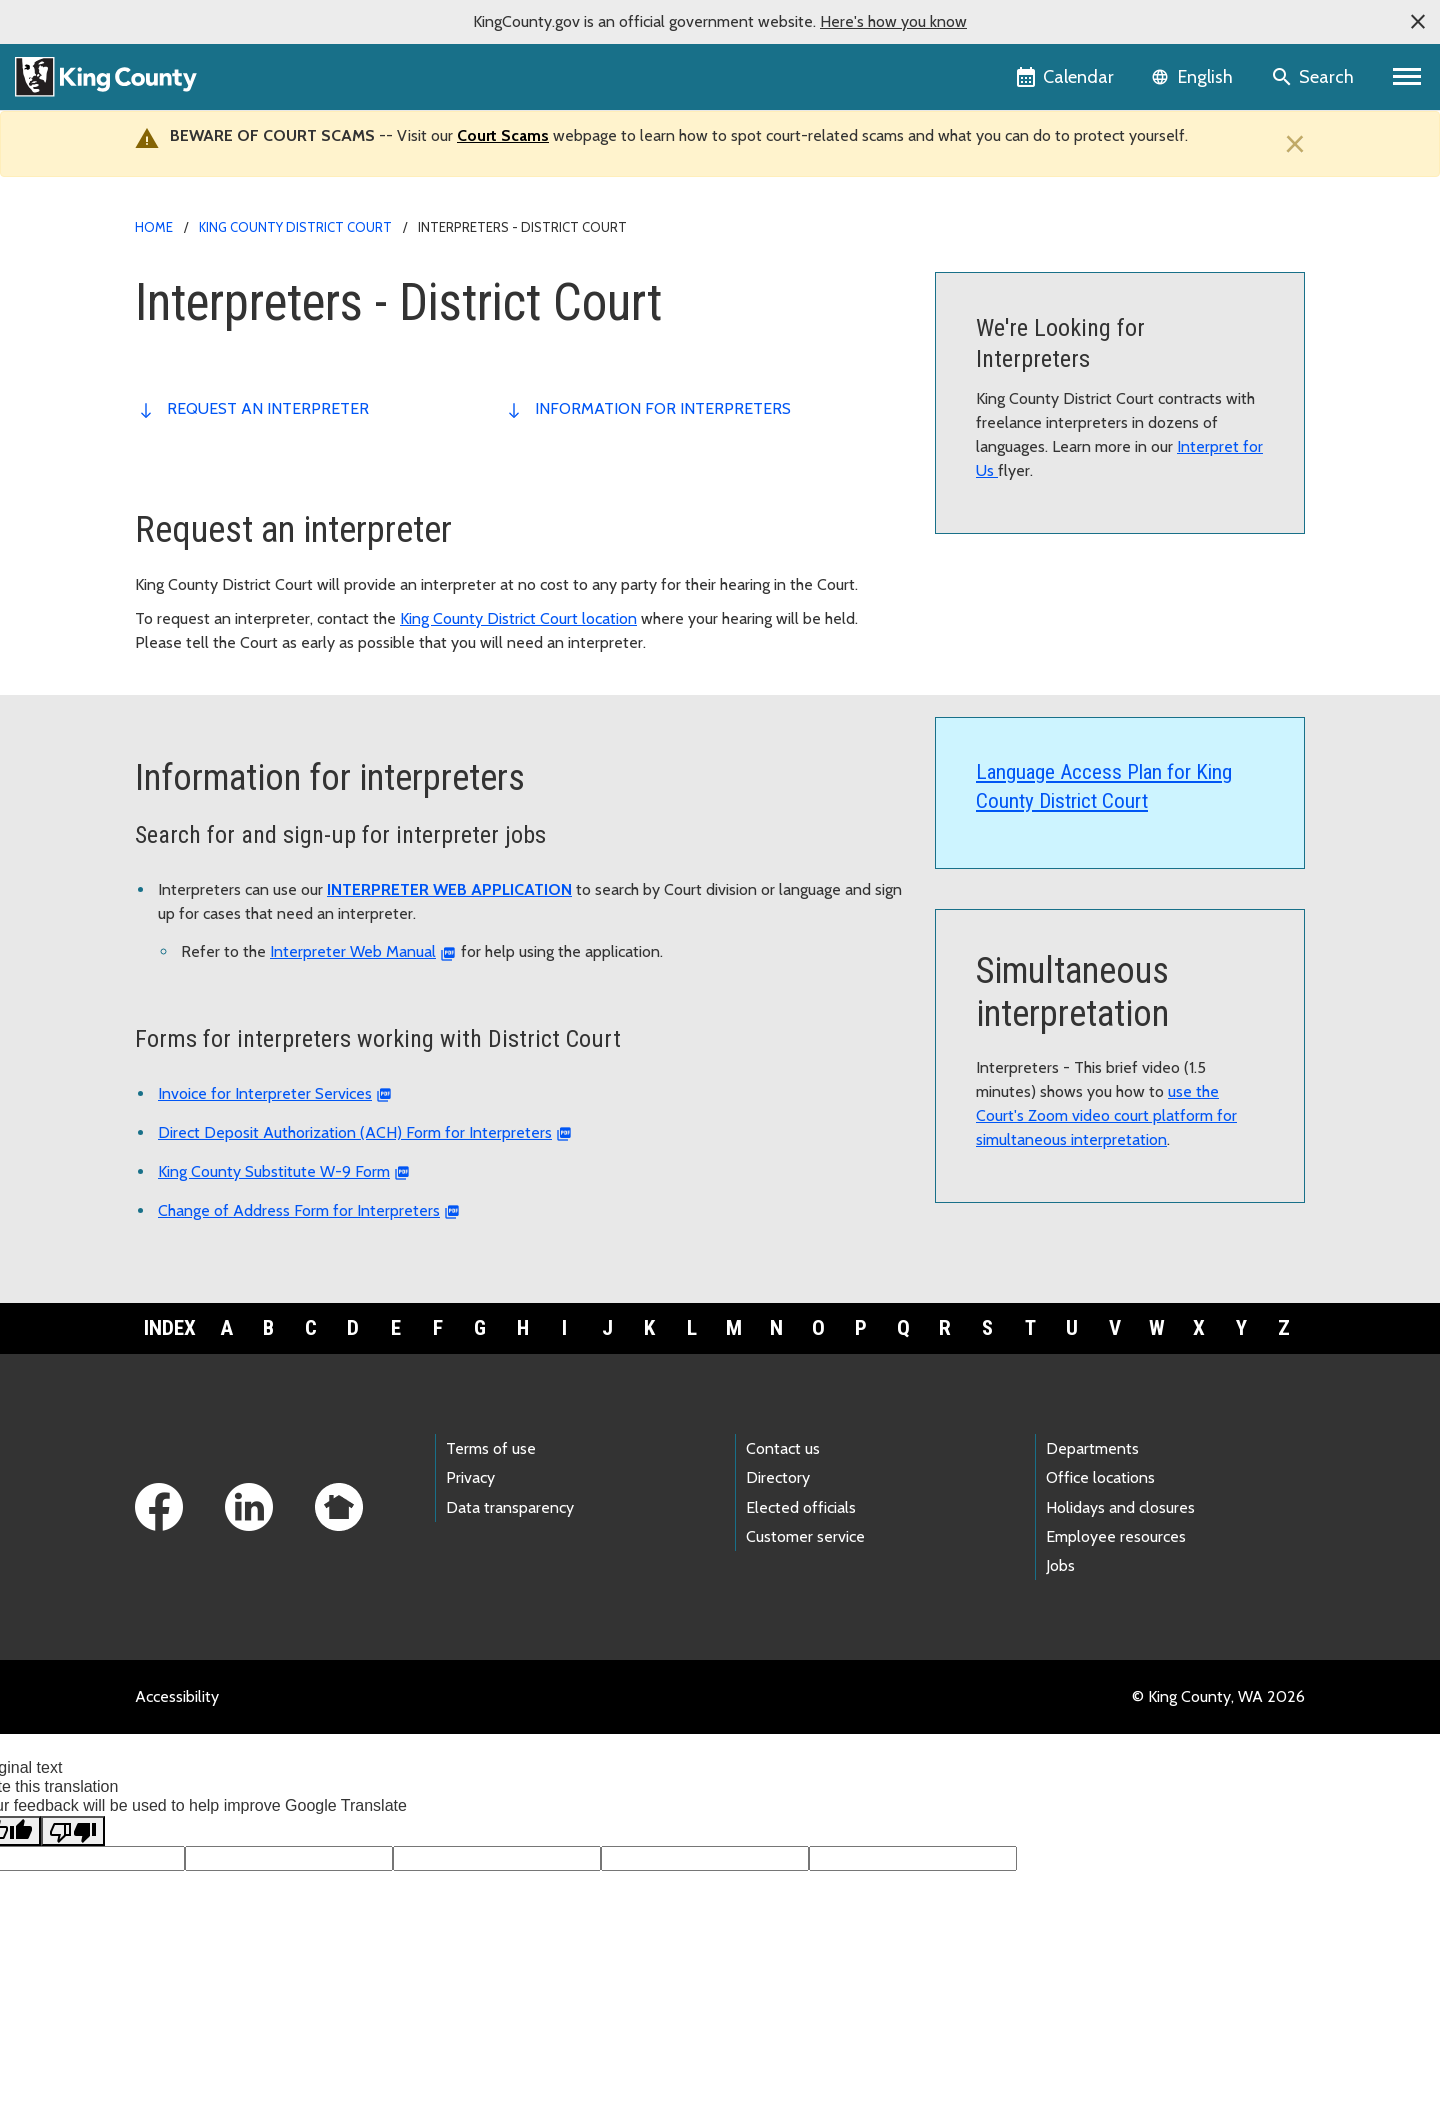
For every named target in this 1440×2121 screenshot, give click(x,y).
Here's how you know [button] (893, 21)
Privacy (470, 1477)
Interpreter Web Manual (353, 951)
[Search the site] (1314, 77)
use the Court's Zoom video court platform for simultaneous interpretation (1106, 1115)
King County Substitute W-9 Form (274, 1171)
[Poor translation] (73, 1831)
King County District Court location (518, 618)
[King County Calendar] (1066, 77)
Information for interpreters (663, 408)
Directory (778, 1477)
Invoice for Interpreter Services (265, 1093)
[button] (1418, 22)
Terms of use (491, 1448)
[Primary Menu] (1407, 77)
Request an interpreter (268, 408)
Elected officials (801, 1507)
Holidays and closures (1120, 1507)
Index (170, 1328)
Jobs (1060, 1565)
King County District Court (295, 227)
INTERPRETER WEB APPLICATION (449, 889)
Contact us (783, 1448)
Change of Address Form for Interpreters (299, 1210)
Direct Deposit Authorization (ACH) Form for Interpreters (355, 1132)
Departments (1092, 1448)
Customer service (805, 1536)
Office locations (1100, 1477)
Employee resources (1116, 1536)
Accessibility (177, 1696)
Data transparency (510, 1507)
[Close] (1290, 144)
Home (154, 227)
